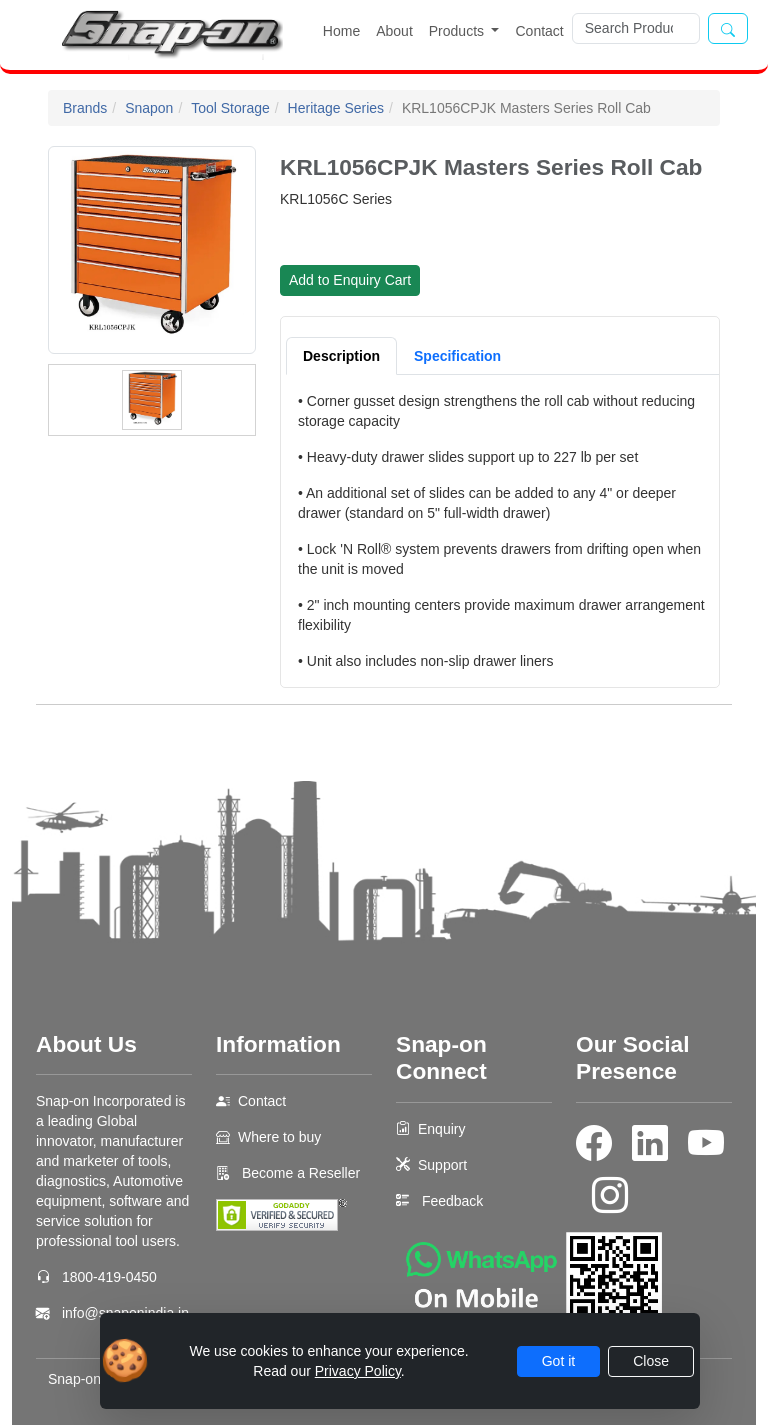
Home (341, 31)
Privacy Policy (358, 1371)
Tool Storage (230, 108)
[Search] (636, 28)
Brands (85, 108)
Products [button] (458, 31)
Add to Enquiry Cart (350, 280)
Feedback (452, 1201)
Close (651, 1361)
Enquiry (441, 1129)
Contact (539, 31)
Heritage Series (336, 108)
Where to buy (279, 1137)
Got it (558, 1361)
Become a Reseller (299, 1173)
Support (442, 1165)
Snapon (149, 108)
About (394, 31)
